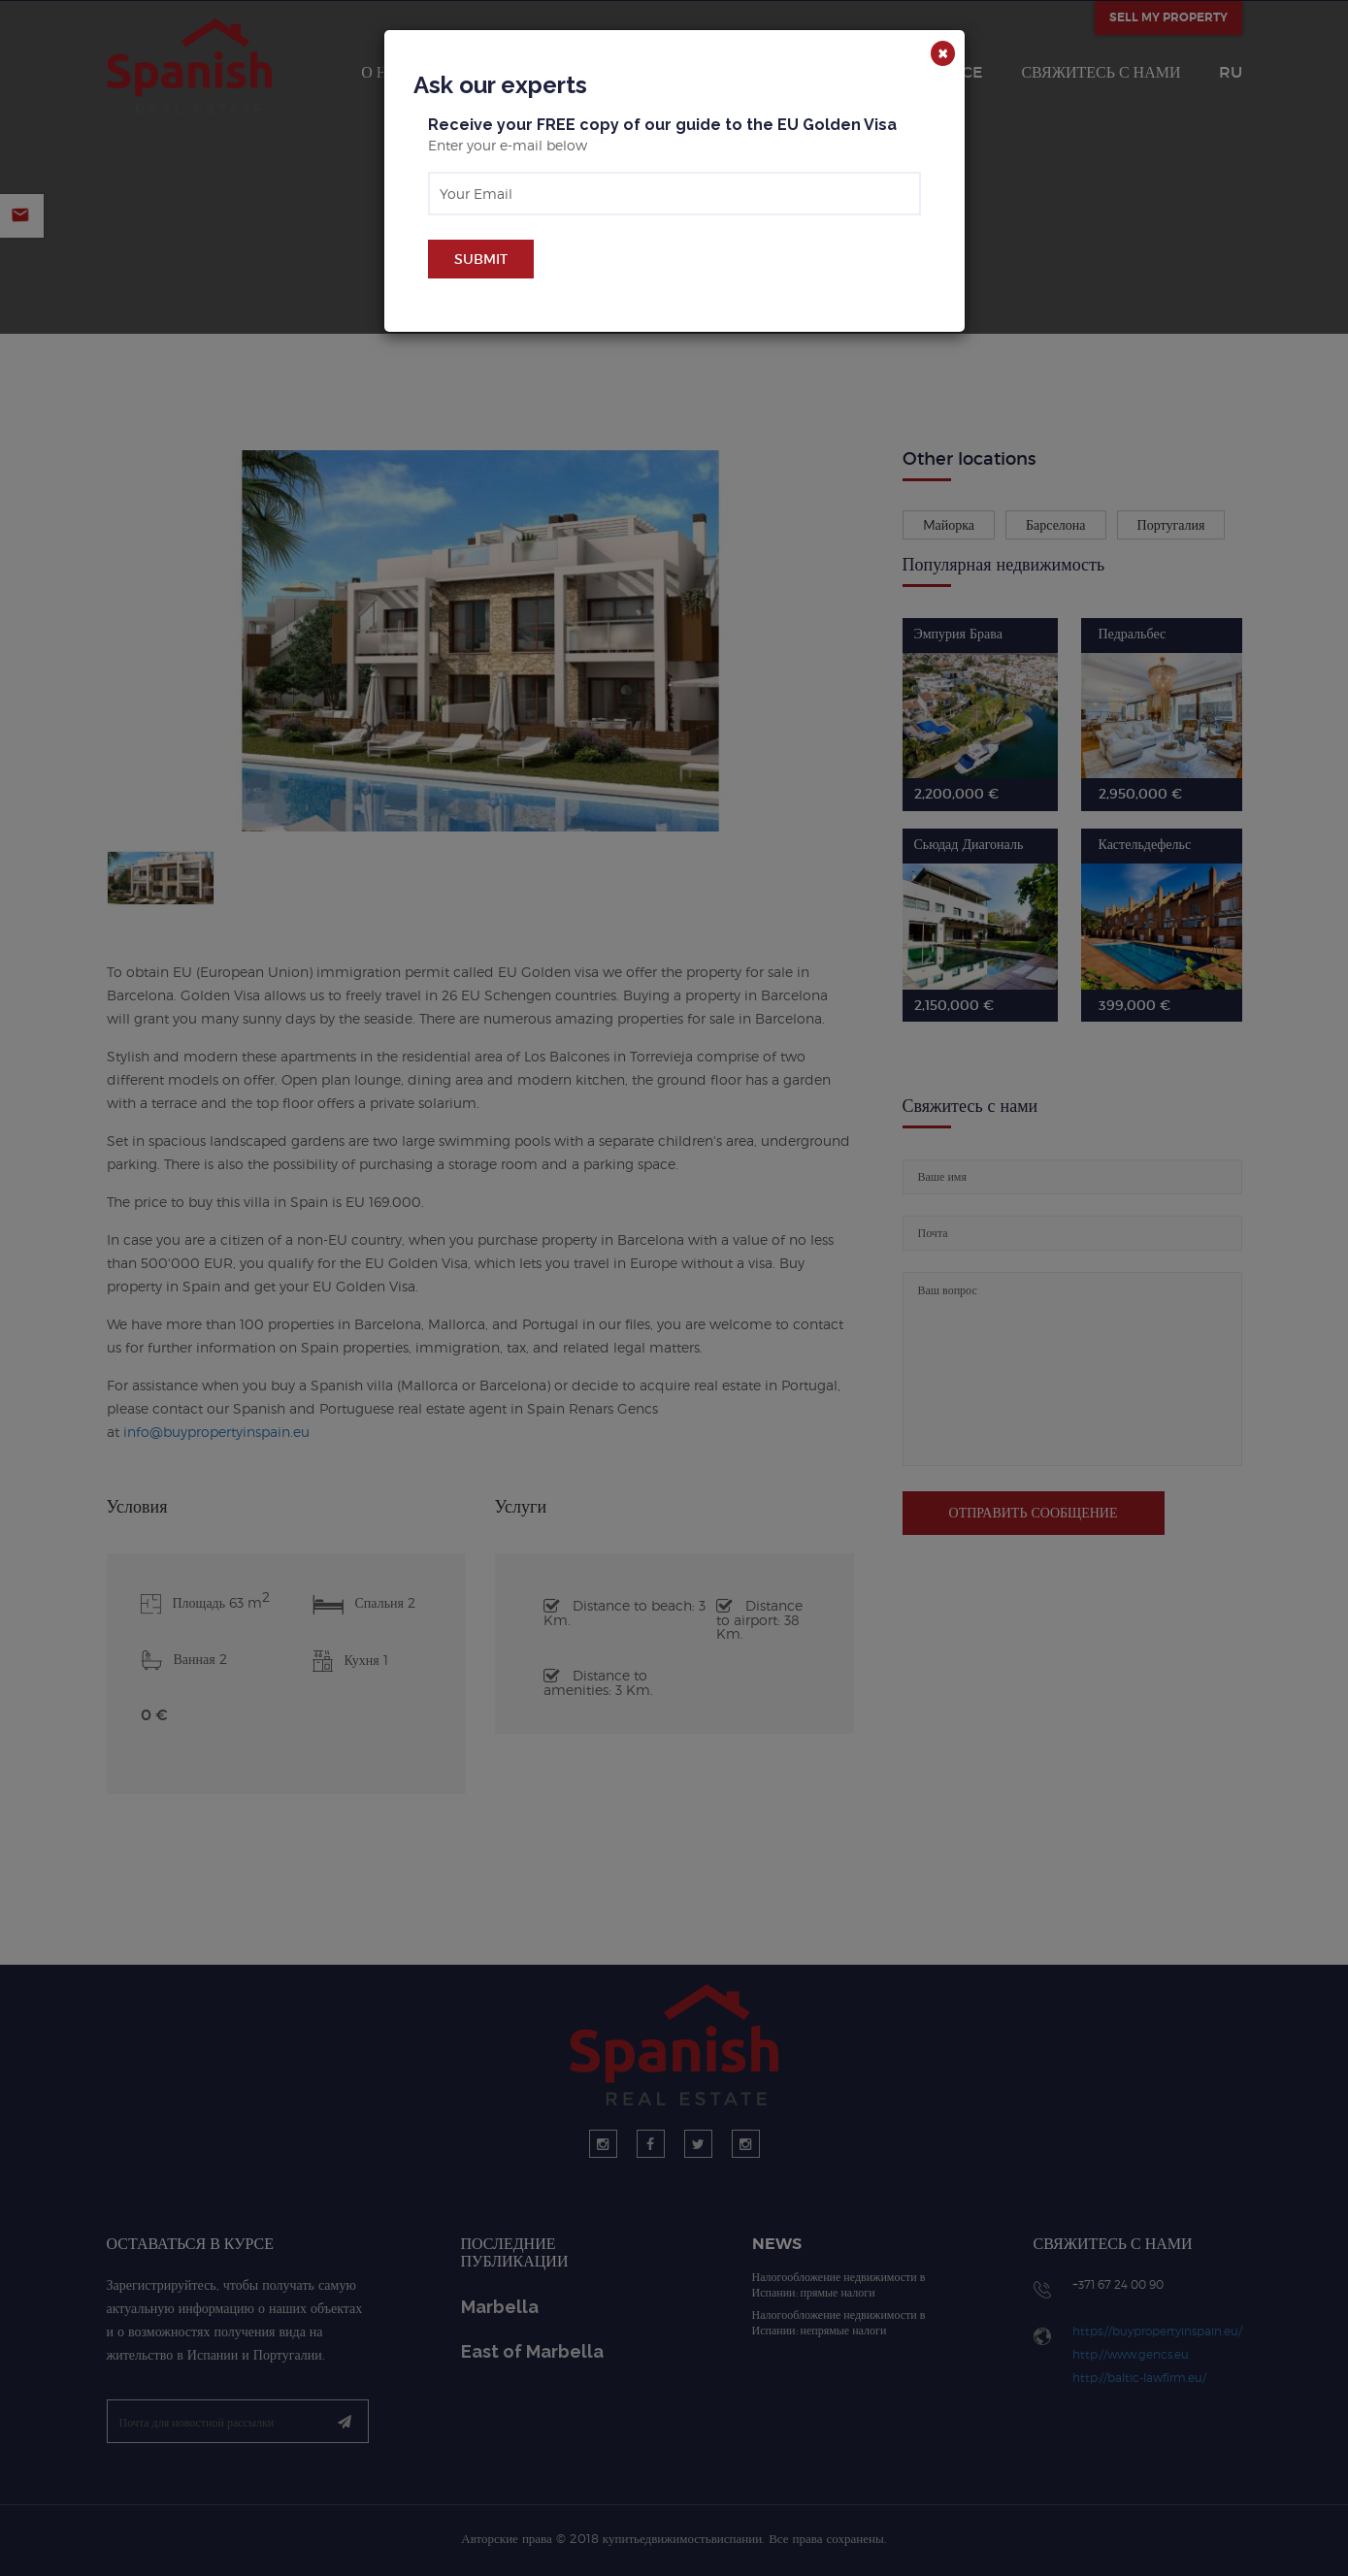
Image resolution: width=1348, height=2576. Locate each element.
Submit (481, 259)
